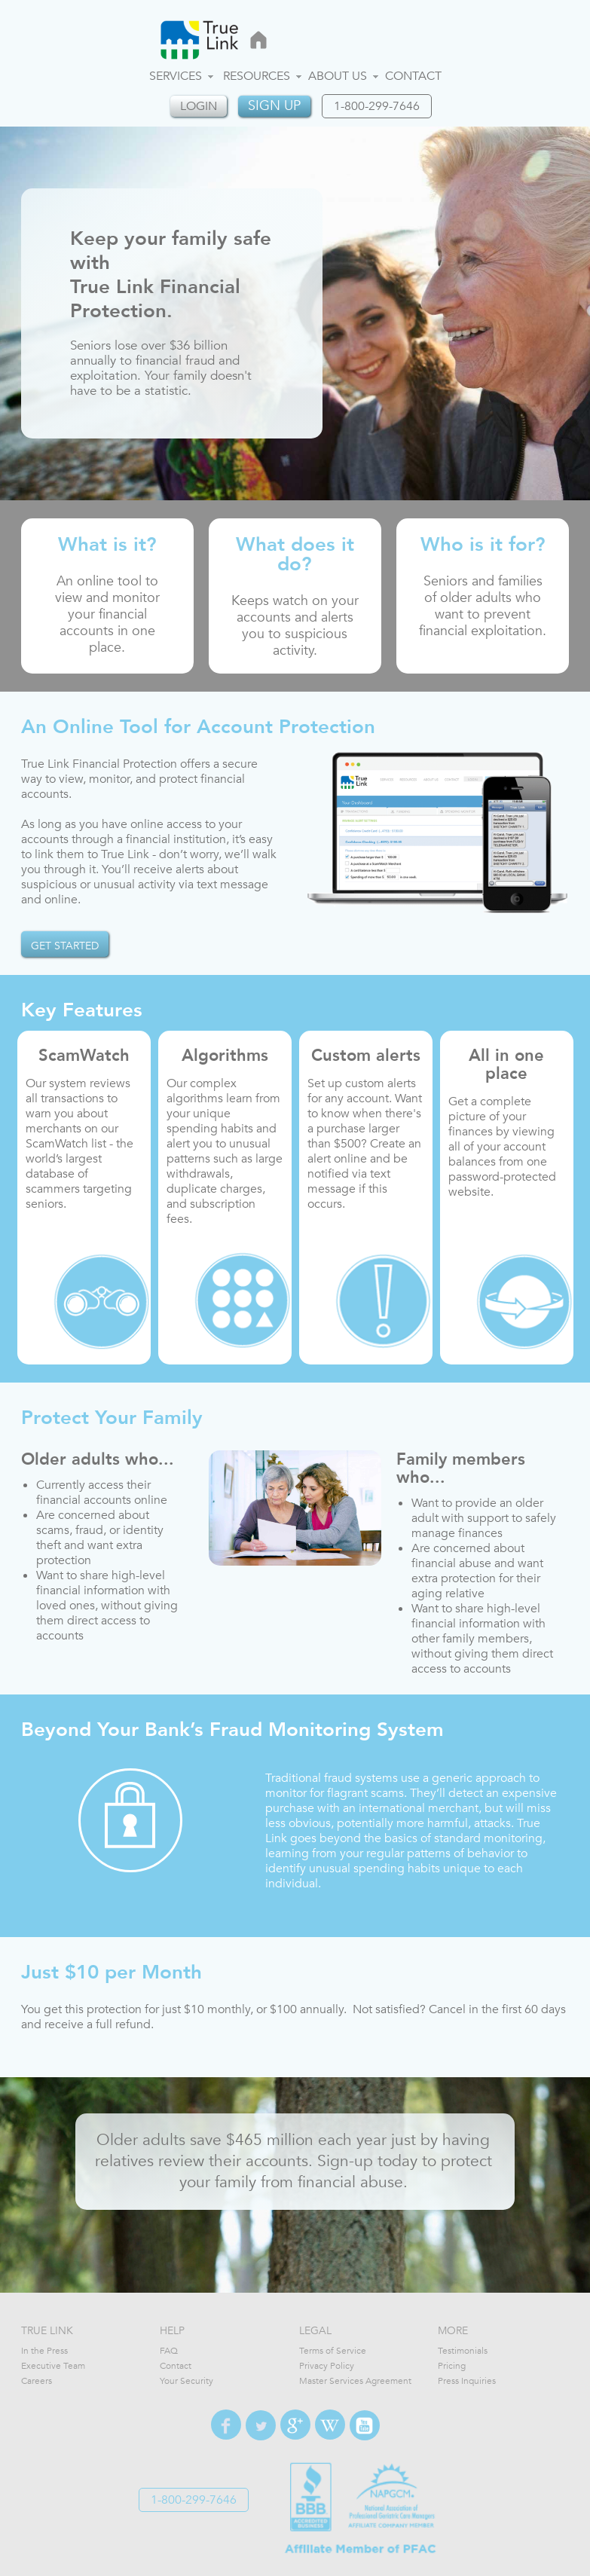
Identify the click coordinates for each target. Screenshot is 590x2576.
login (198, 106)
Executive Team (53, 2366)
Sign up (274, 105)
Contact (413, 76)
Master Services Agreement (355, 2381)
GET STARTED (65, 946)
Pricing (452, 2366)
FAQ (169, 2351)
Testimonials (463, 2351)
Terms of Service (332, 2351)
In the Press (44, 2351)
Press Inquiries (467, 2381)
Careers (36, 2381)
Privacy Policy (326, 2366)
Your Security (186, 2381)
